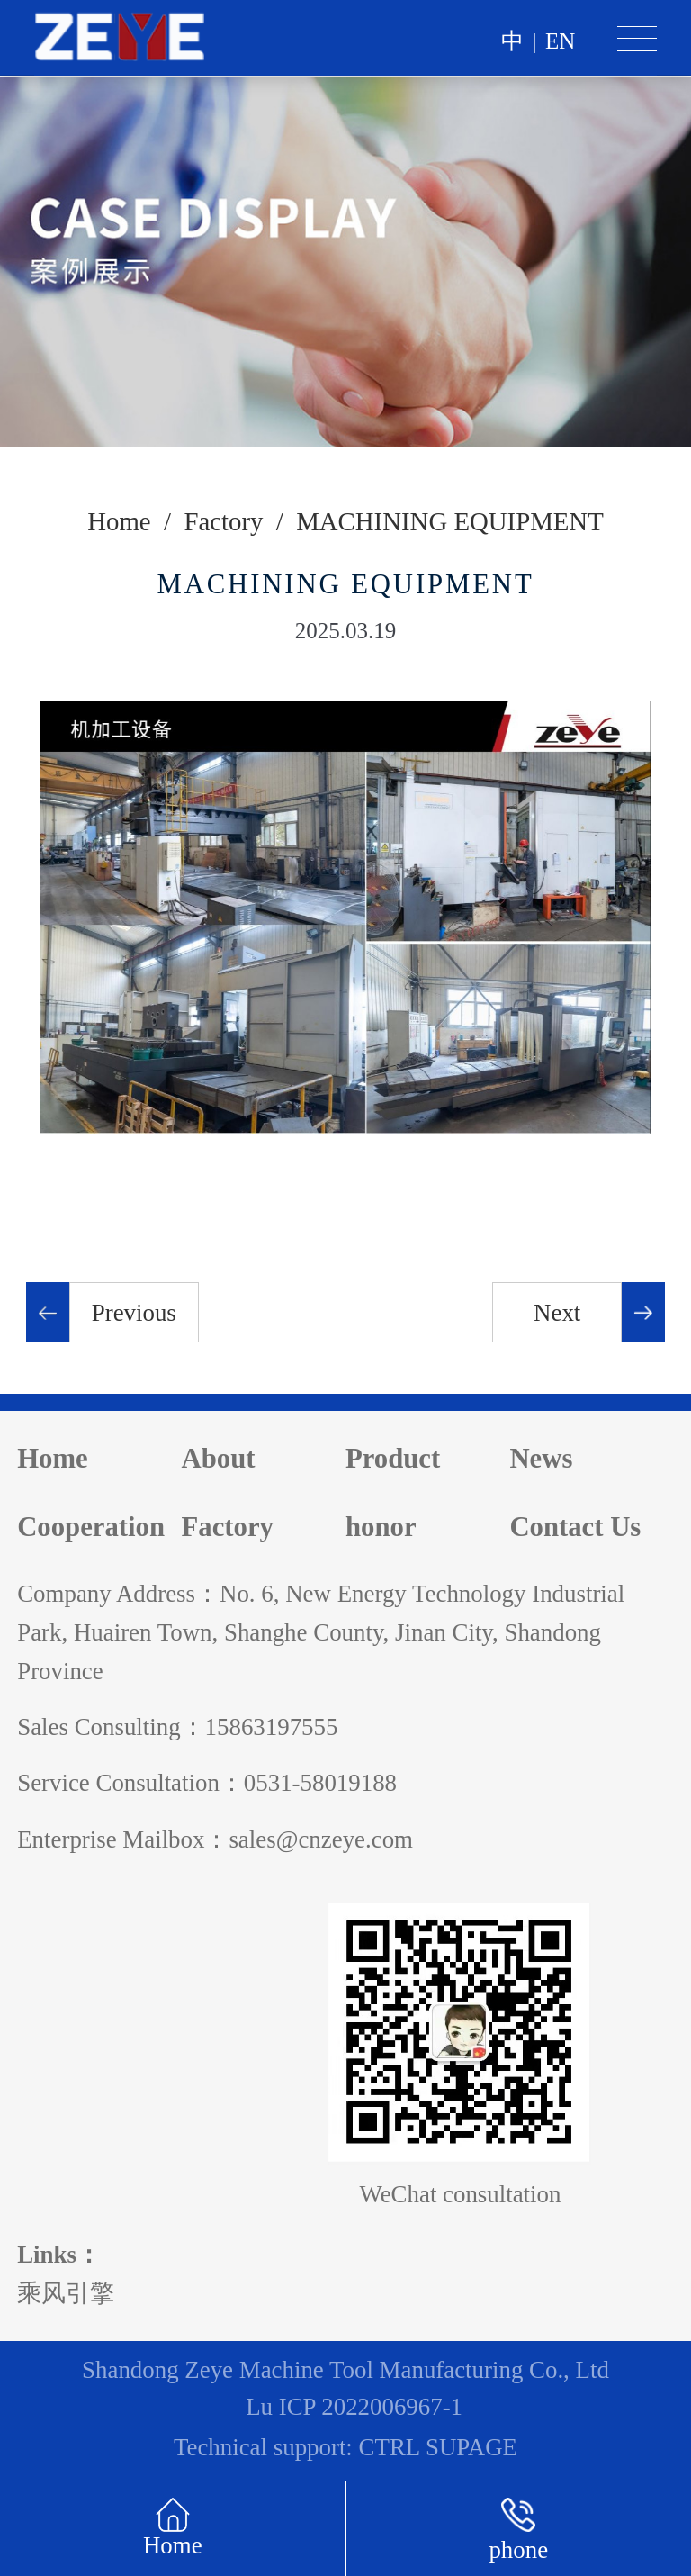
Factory (223, 521)
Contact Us (575, 1527)
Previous (134, 1312)
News (540, 1458)
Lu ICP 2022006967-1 (354, 2406)
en (560, 41)
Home (118, 521)
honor (381, 1527)
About (219, 1458)
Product (393, 1458)
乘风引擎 (65, 2293)
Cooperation (91, 1527)
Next (557, 1312)
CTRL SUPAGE (438, 2447)
